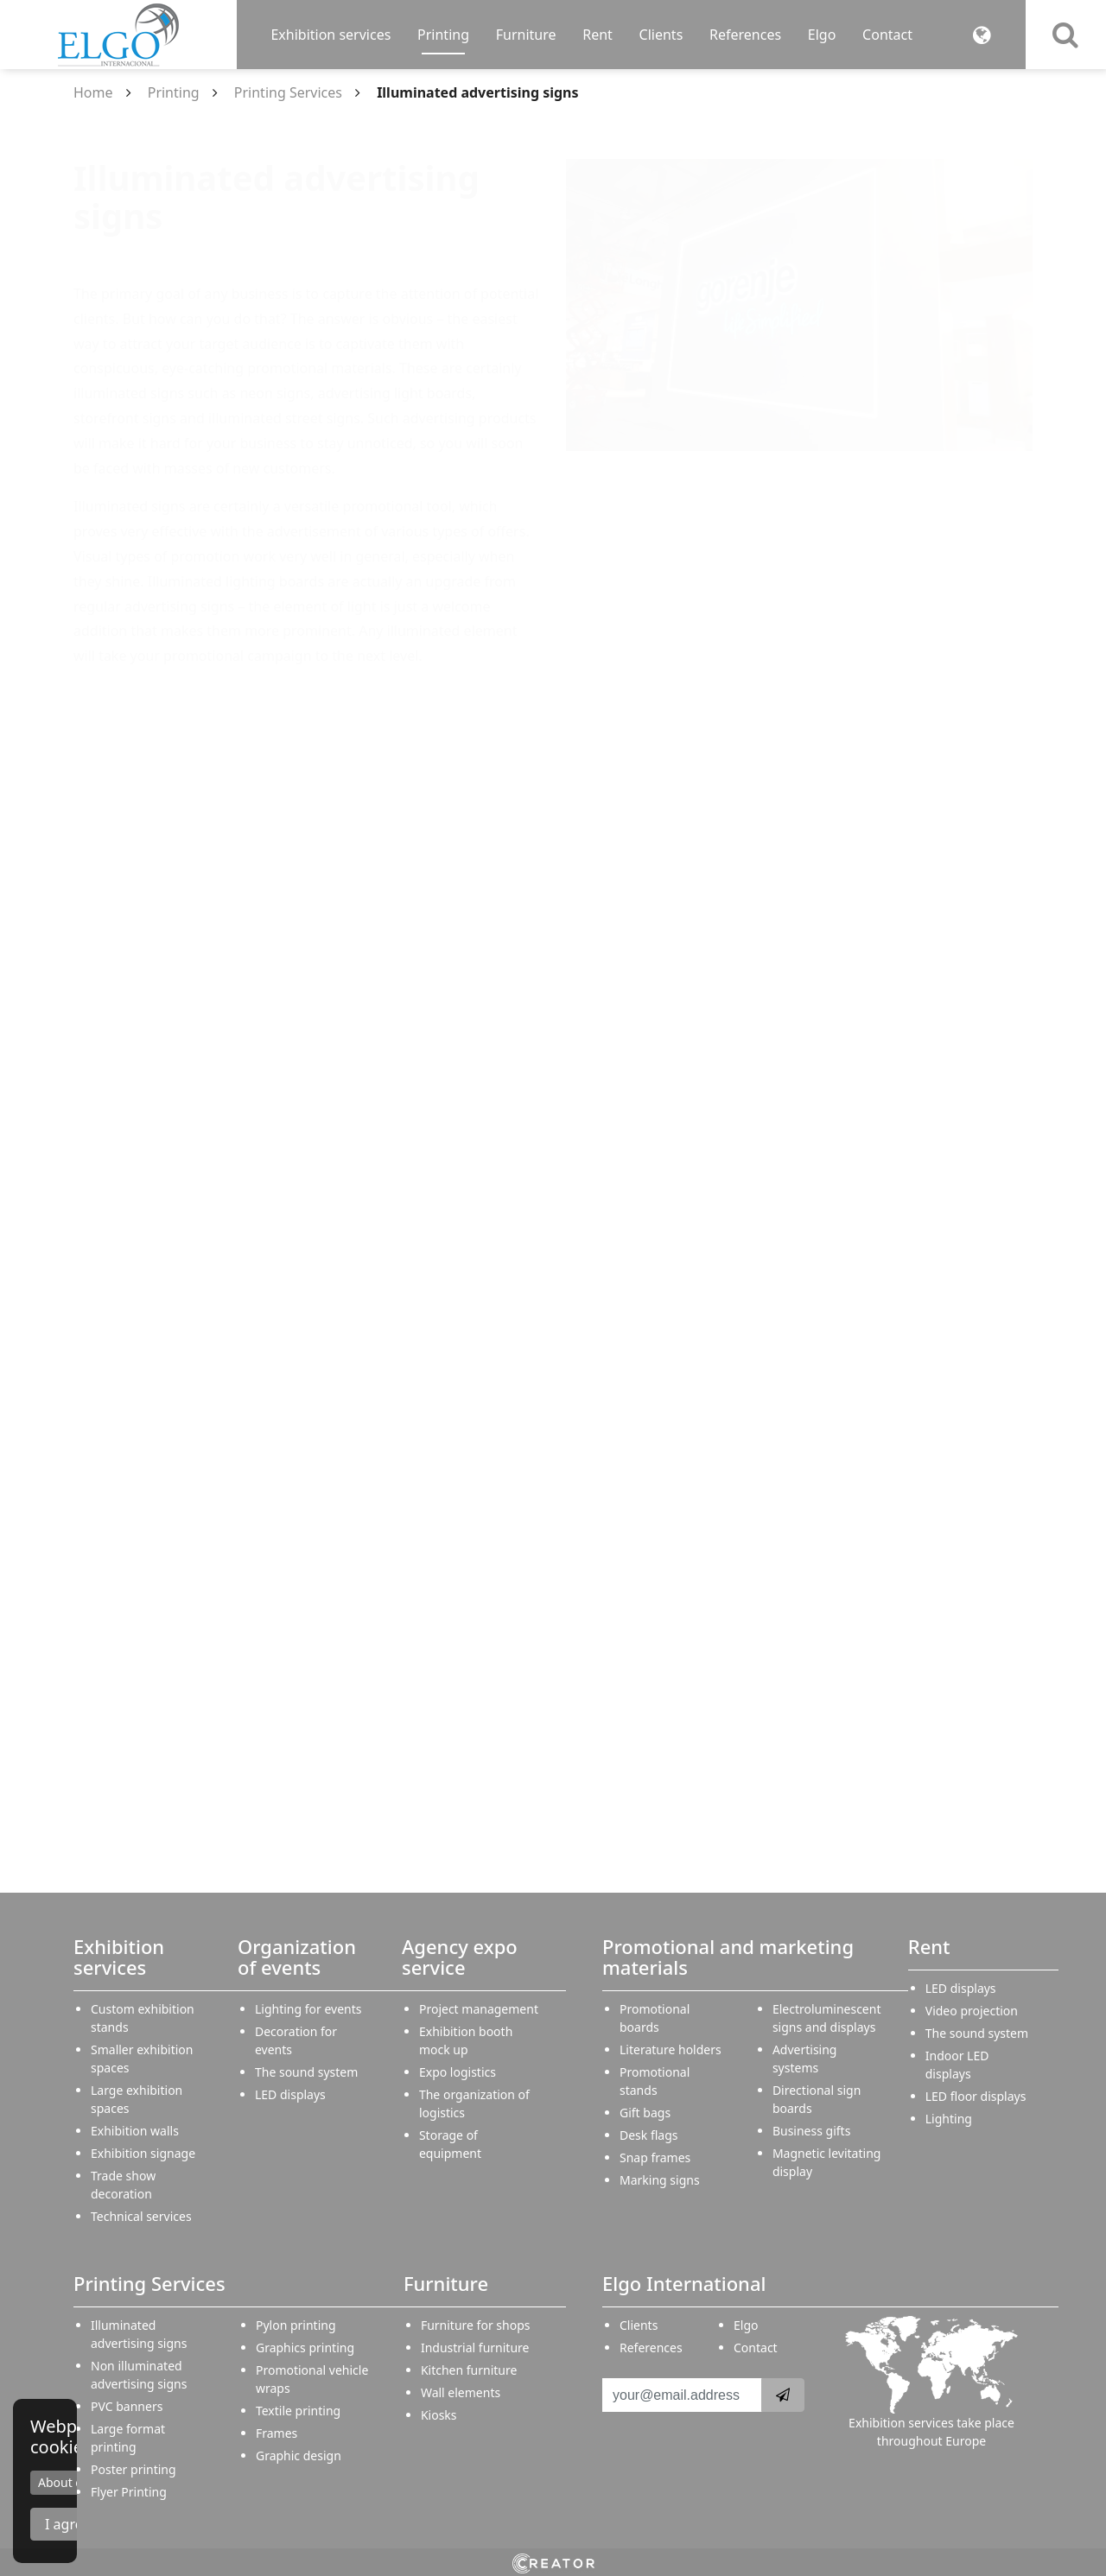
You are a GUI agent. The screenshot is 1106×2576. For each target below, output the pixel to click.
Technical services (141, 2216)
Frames (276, 2433)
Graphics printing (305, 2347)
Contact (887, 34)
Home (93, 92)
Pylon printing (296, 2325)
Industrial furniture (475, 2347)
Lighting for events (308, 2009)
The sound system (306, 2072)
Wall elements (460, 2392)
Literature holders (670, 2049)
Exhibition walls (135, 2130)
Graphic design (298, 2455)
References (745, 34)
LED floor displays (976, 2096)
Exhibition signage (143, 2153)
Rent (597, 34)
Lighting (948, 2118)
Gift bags (645, 2112)
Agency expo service (460, 1956)
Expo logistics (457, 2072)
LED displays (290, 2094)
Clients (661, 34)
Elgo (822, 34)
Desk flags (649, 2135)
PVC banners (126, 2406)
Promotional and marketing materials (728, 1956)
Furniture (526, 34)
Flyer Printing (129, 2492)
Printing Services (288, 92)
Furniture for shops (476, 2325)
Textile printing (298, 2410)
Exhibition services (330, 34)
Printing (443, 34)
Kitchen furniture (469, 2370)
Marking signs (660, 2180)
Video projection (971, 2010)
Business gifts (811, 2130)
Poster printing (133, 2469)
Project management (478, 2009)
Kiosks (439, 2415)
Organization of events (297, 1956)
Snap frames (655, 2157)
